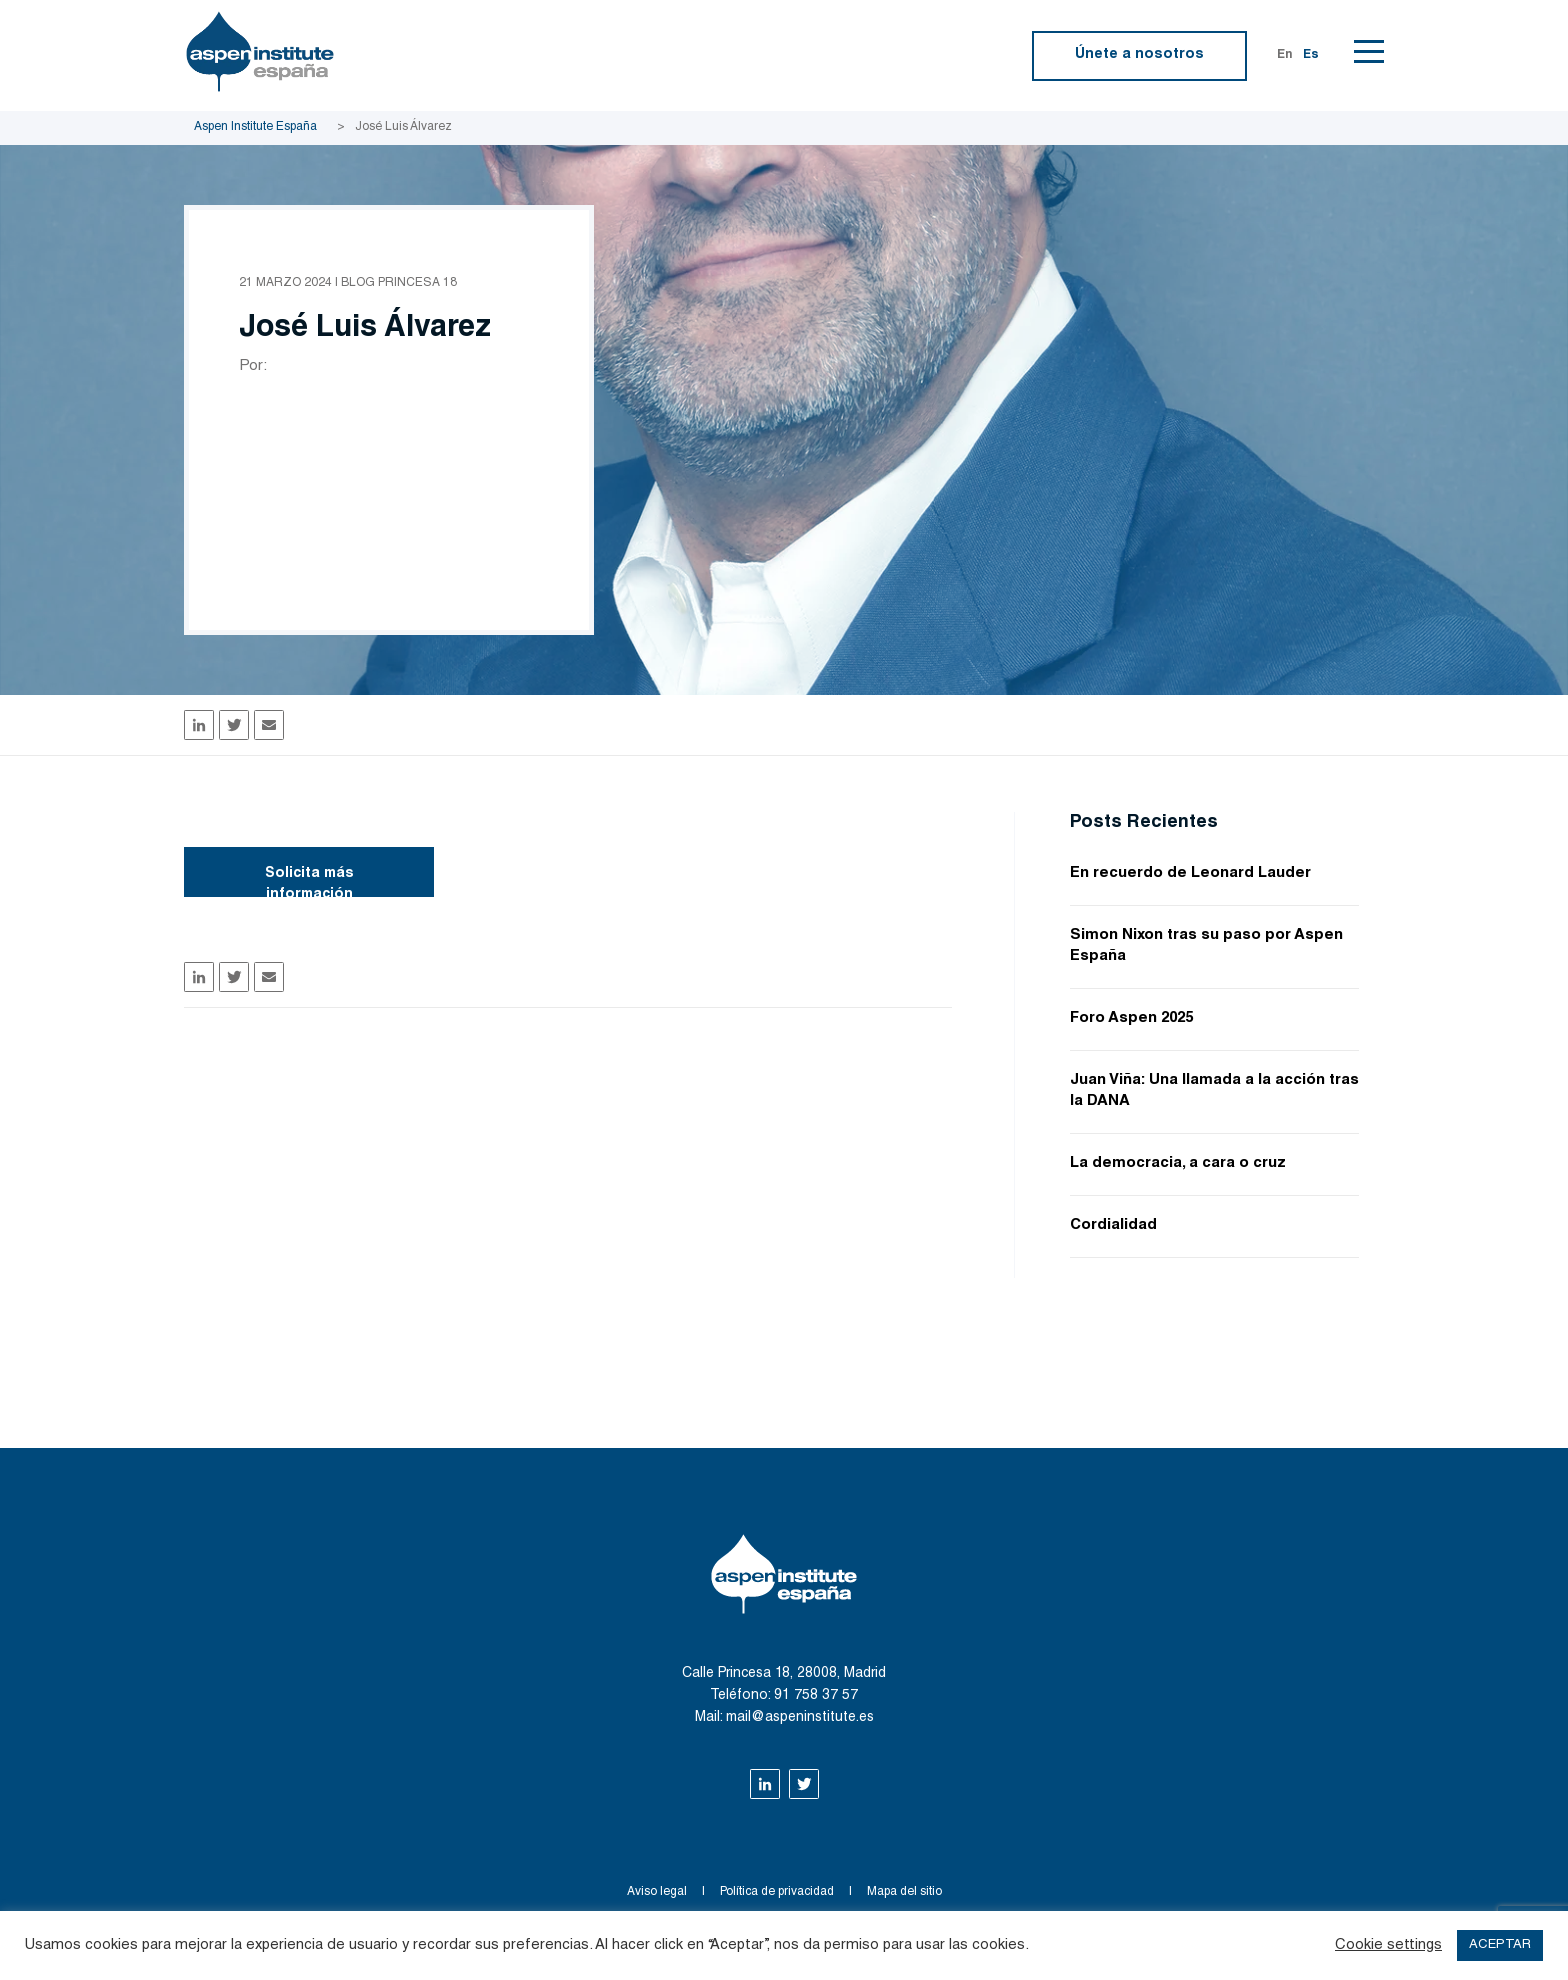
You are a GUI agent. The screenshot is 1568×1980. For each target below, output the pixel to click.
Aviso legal (657, 1892)
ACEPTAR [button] (1500, 1945)
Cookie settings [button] (1388, 1945)
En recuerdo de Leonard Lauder (1190, 873)
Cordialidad (1113, 1225)
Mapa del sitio (904, 1892)
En (1285, 55)
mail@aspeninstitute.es (800, 1718)
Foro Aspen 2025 (1131, 1018)
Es (1311, 55)
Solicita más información (309, 882)
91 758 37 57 (816, 1696)
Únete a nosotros (1139, 55)
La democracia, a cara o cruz (1178, 1163)
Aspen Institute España (255, 127)
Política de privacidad (777, 1892)
